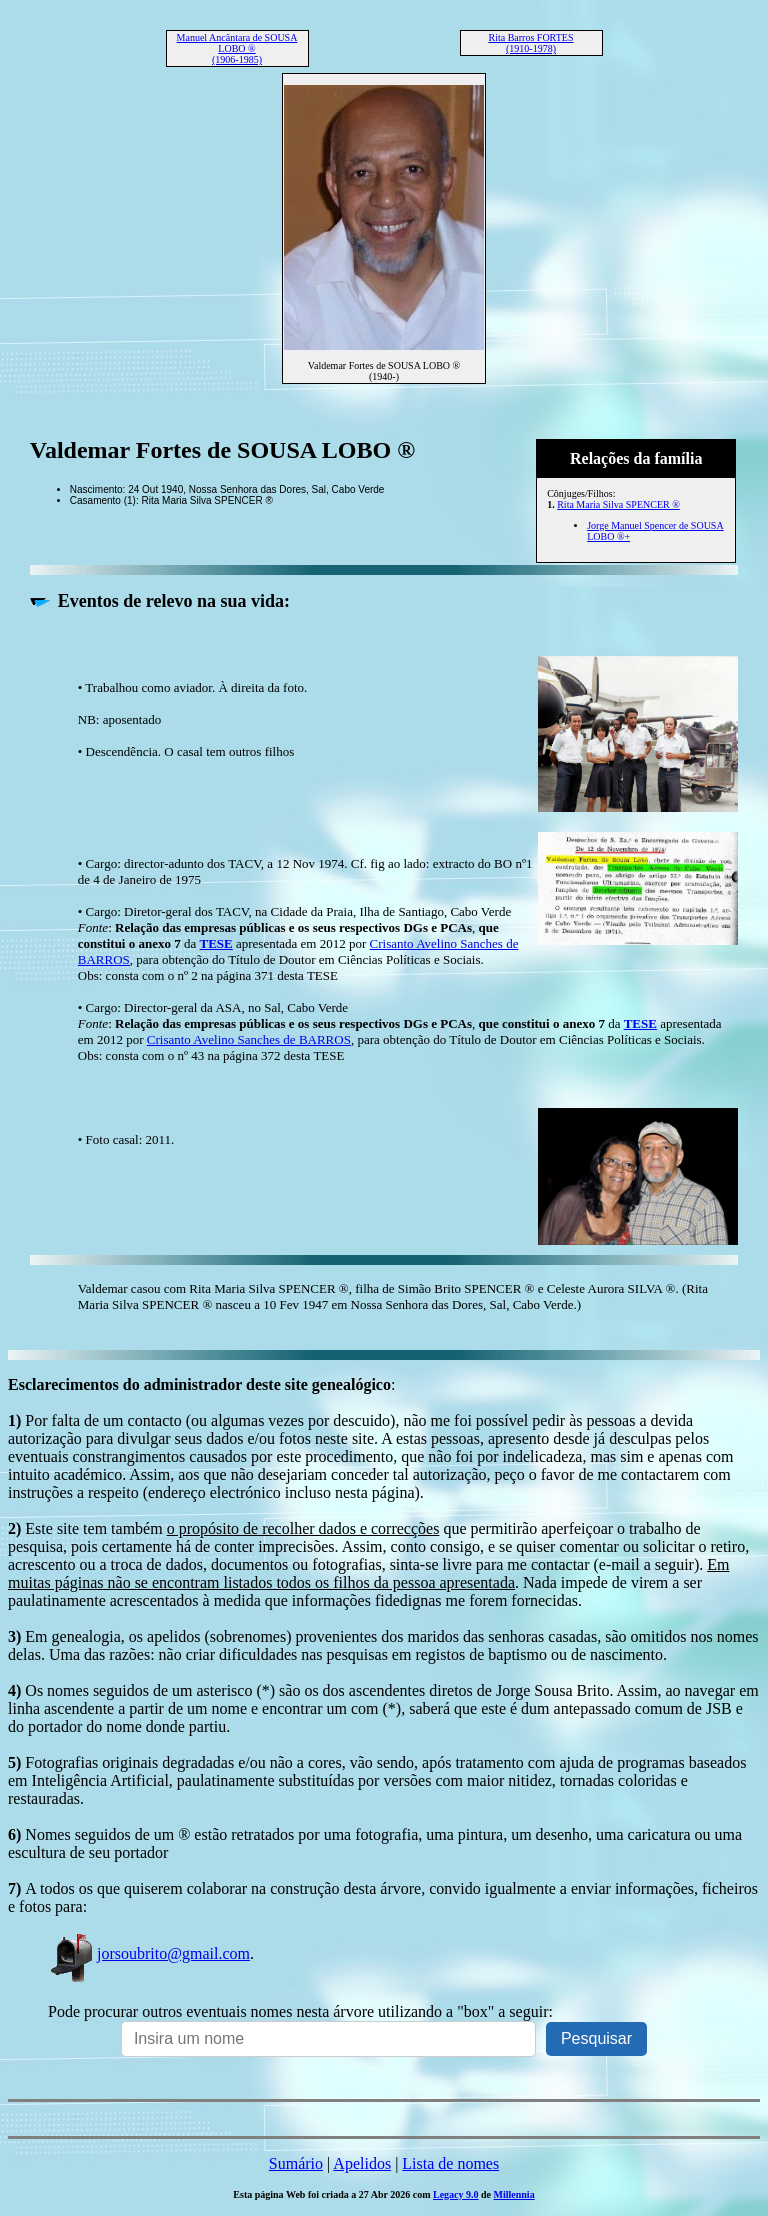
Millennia (514, 2194)
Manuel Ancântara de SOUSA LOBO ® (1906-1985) (237, 48)
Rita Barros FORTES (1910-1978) (531, 43)
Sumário (296, 2163)
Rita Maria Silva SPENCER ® (618, 504)
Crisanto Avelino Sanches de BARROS (249, 1039)
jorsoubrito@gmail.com (149, 1953)
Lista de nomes (450, 2163)
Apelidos (362, 2163)
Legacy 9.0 (456, 2194)
